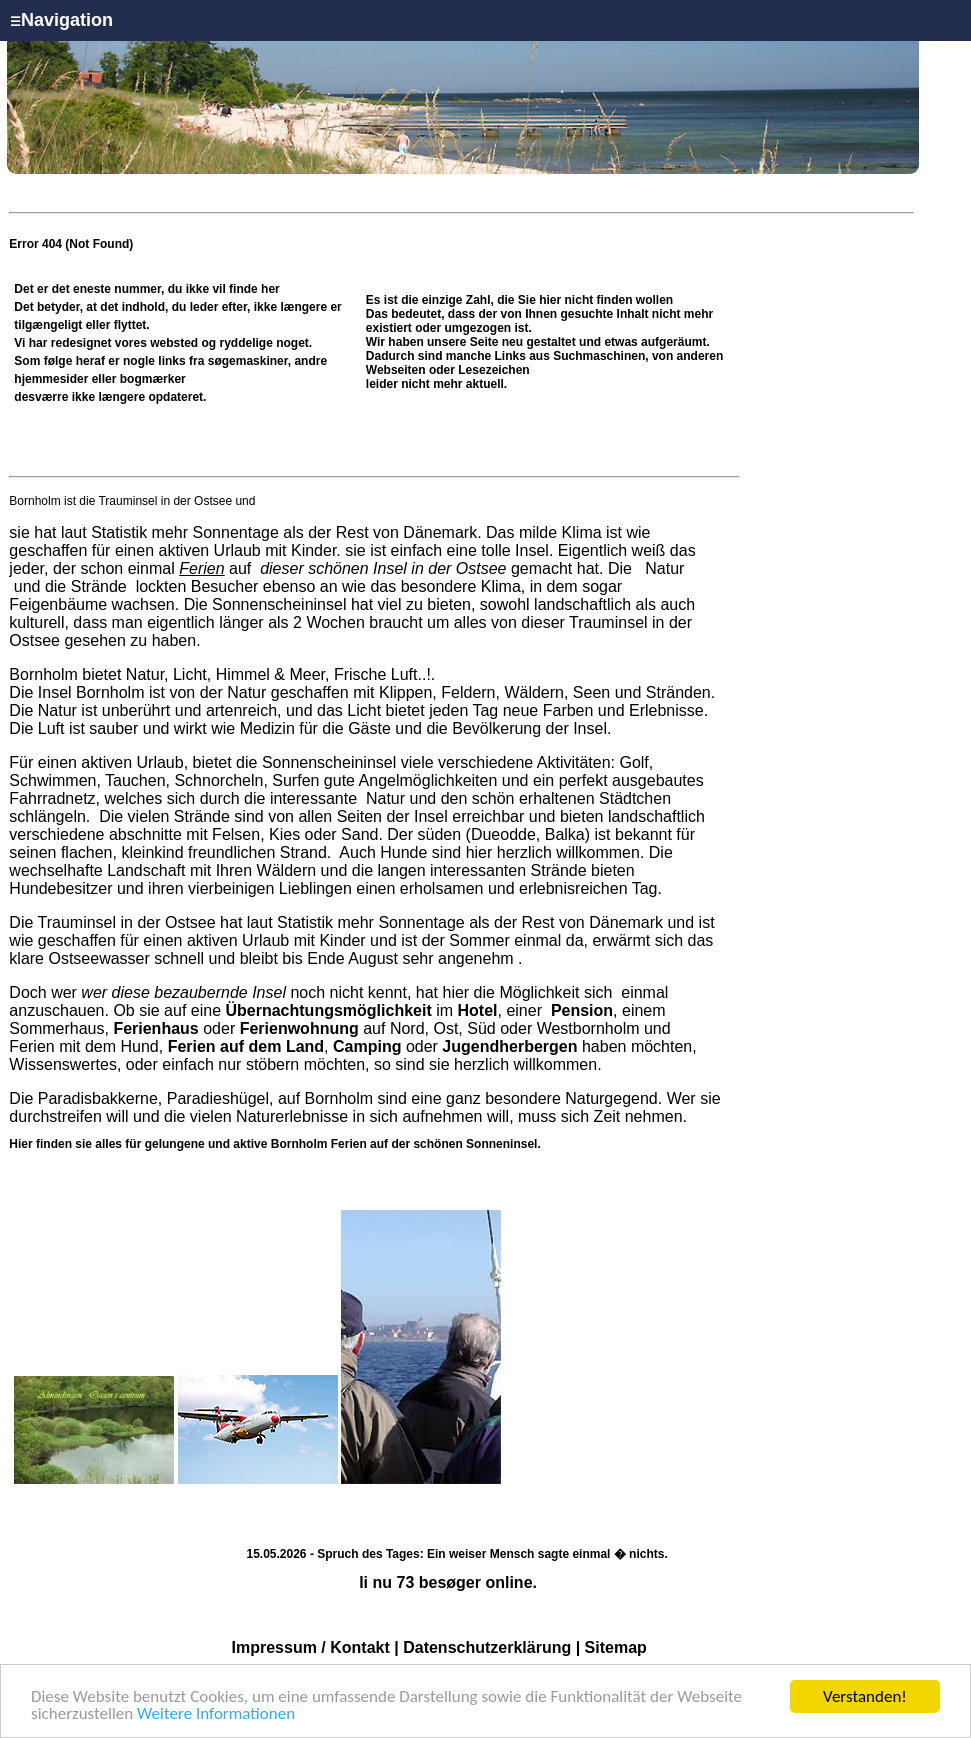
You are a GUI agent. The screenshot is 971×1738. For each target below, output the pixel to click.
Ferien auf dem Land (246, 1046)
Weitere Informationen (216, 1715)
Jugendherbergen (509, 1046)
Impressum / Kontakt (311, 1647)
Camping (367, 1046)
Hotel (478, 1010)
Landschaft (146, 870)
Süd (481, 1028)
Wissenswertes (63, 1064)
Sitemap (616, 1647)
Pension (582, 1010)
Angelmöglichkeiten (426, 780)
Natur (663, 568)
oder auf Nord (268, 1028)
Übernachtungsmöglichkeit (328, 1010)
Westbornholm (588, 1028)
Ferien (201, 568)
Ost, (447, 1028)
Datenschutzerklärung (487, 1647)
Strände (98, 586)
